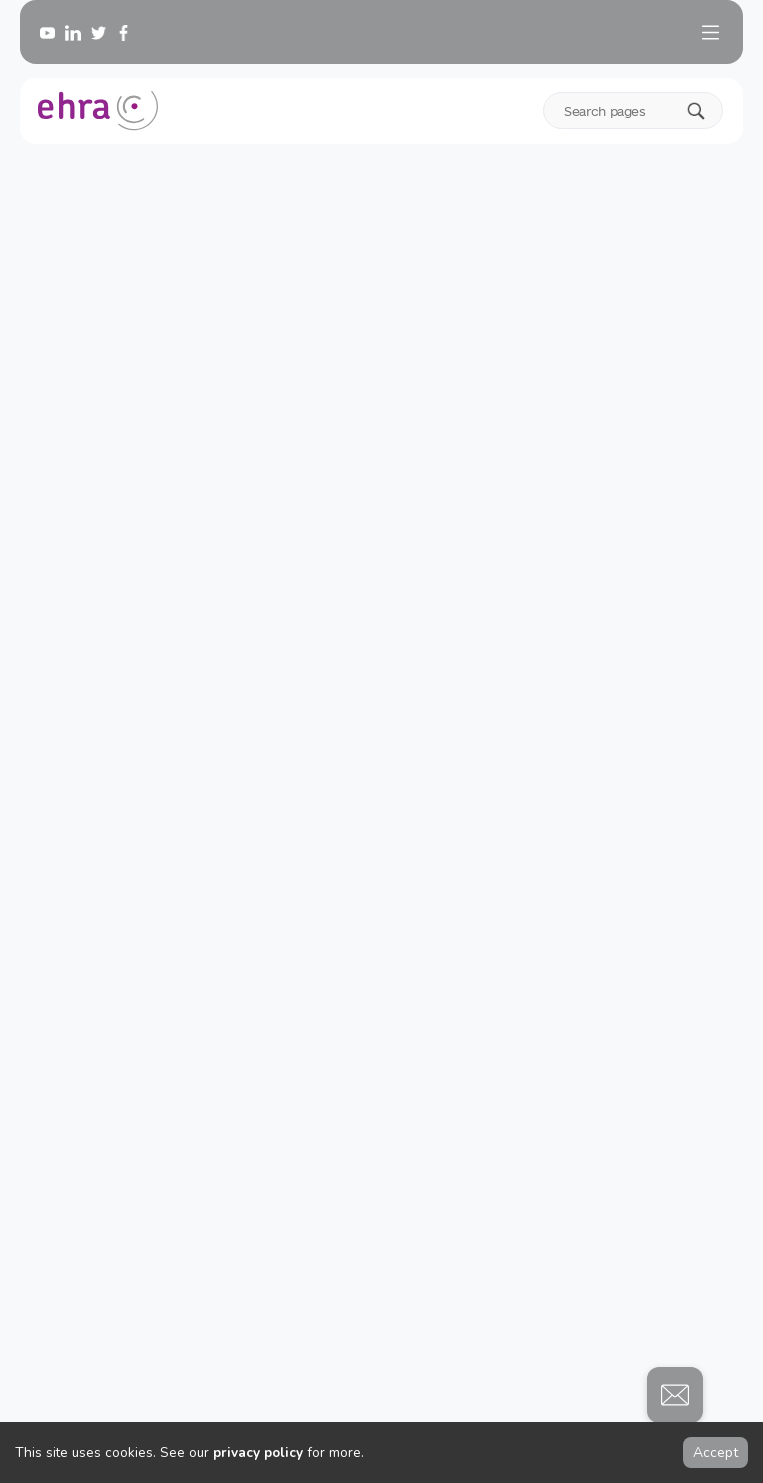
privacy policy (258, 1452)
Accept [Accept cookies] (715, 1452)
